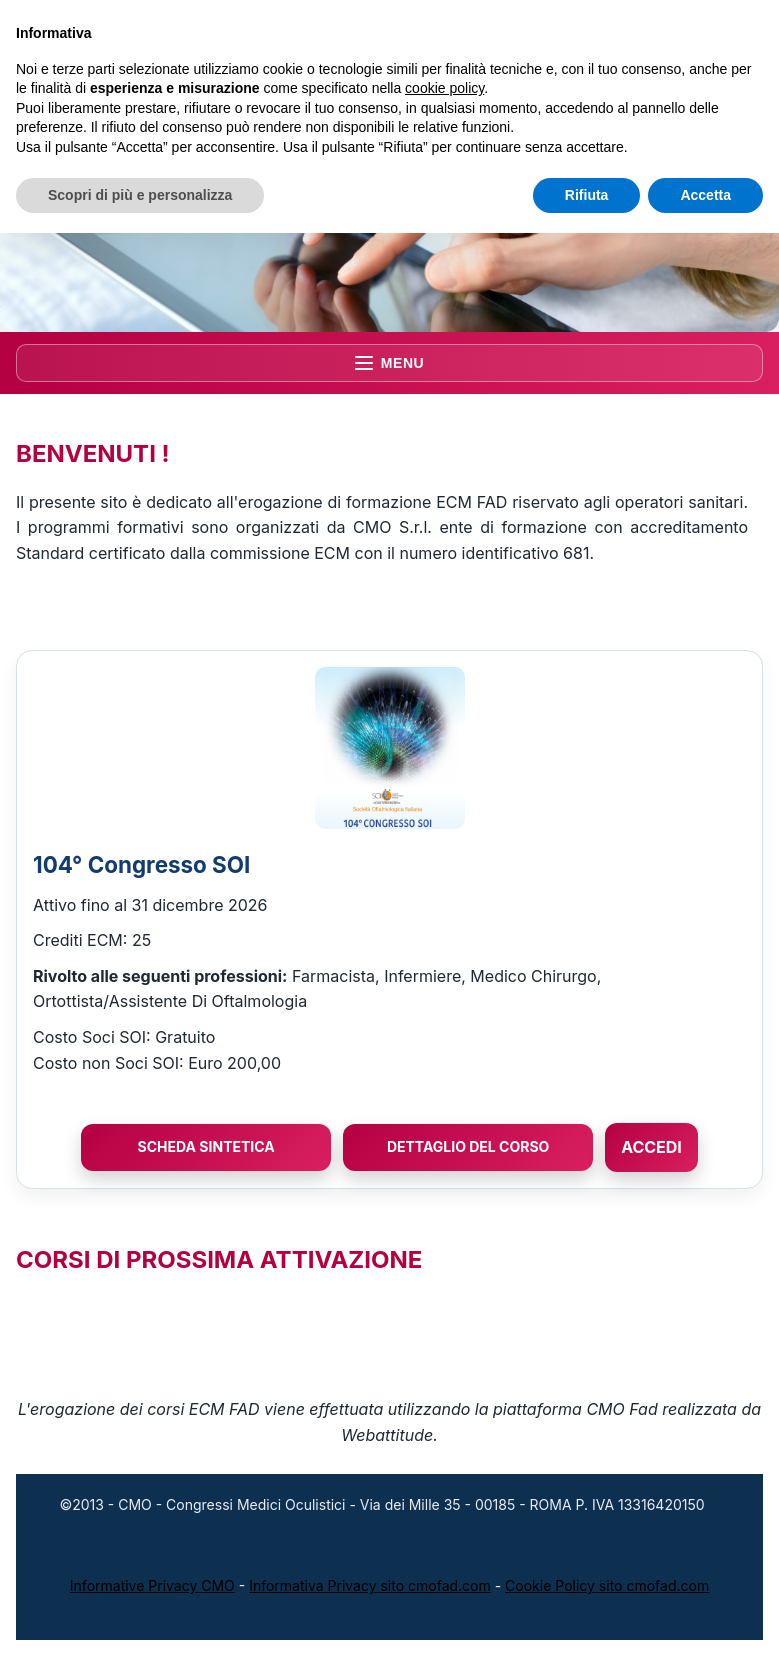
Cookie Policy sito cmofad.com (607, 1585)
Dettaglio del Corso (468, 1146)
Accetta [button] (705, 195)
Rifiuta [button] (587, 195)
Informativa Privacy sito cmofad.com (370, 1585)
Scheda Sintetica (206, 1146)
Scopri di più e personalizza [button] (140, 195)
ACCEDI (651, 1147)
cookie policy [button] (444, 88)
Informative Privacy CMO (152, 1585)
